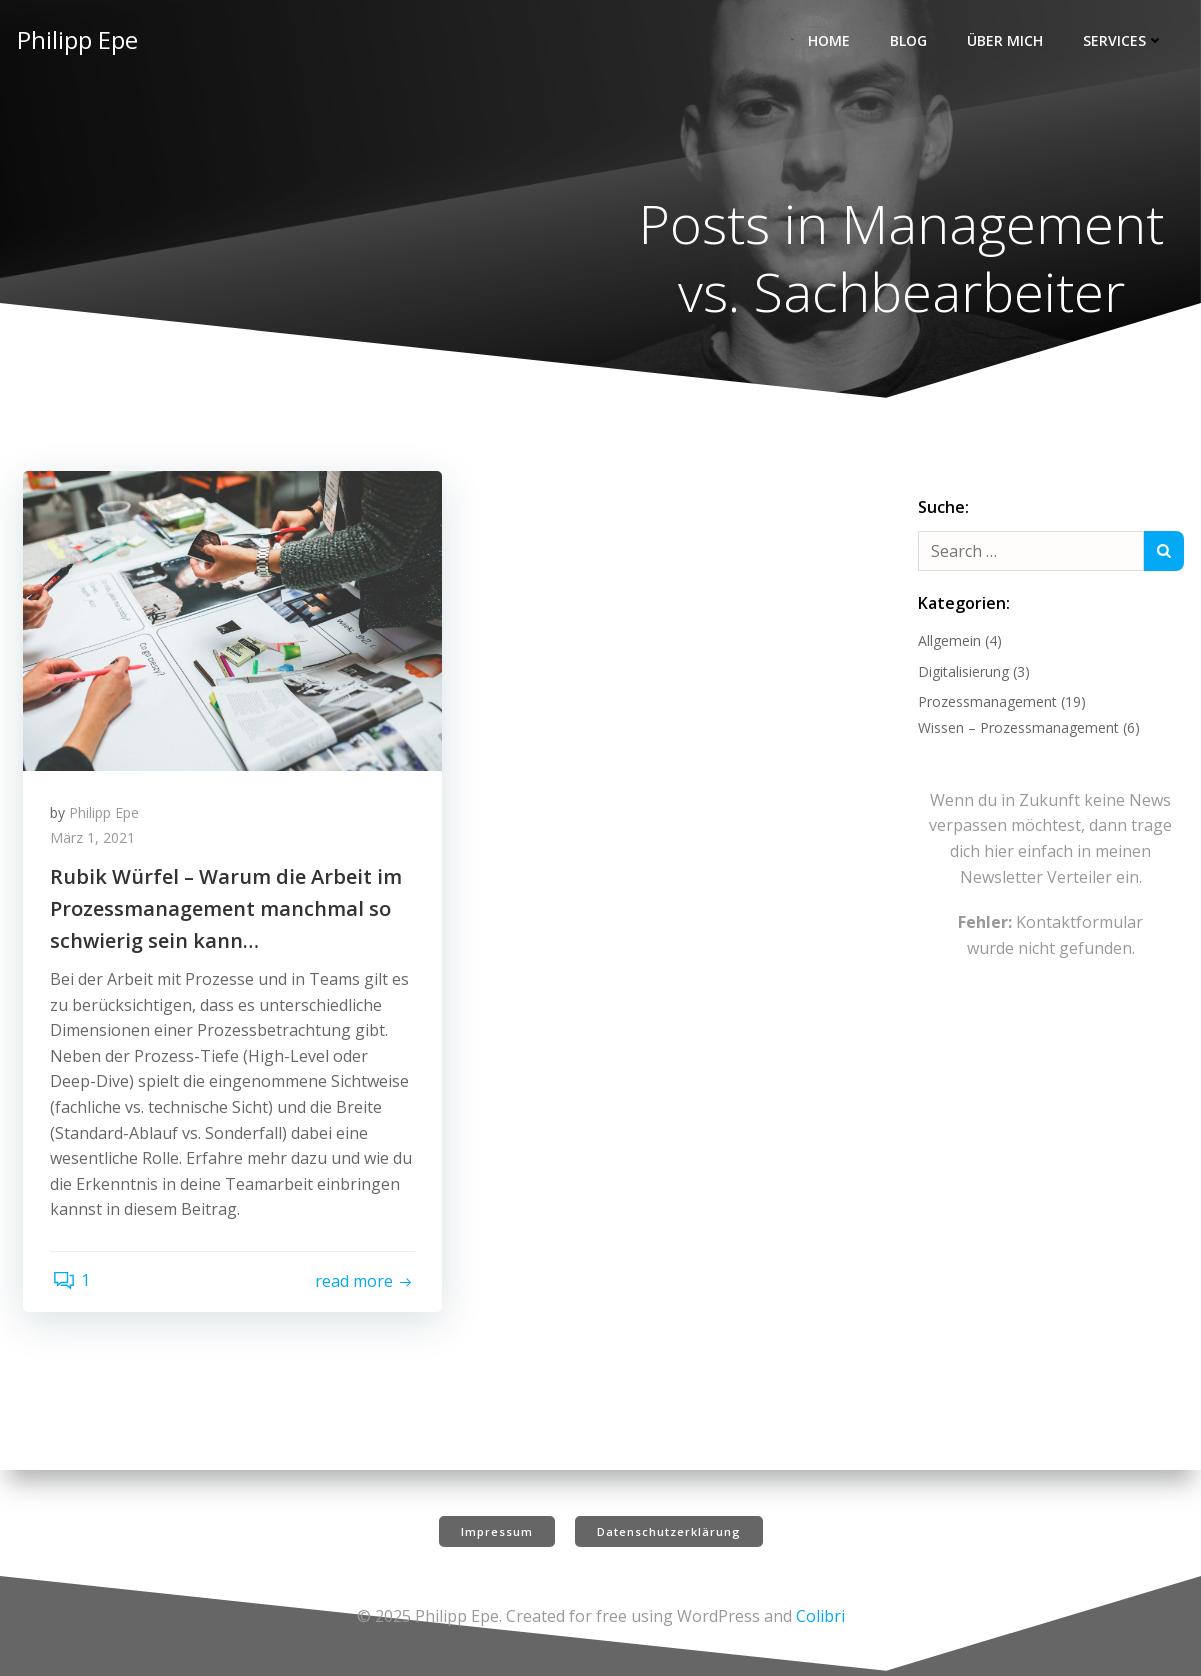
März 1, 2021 (95, 843)
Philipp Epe (107, 817)
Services (1125, 40)
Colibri (820, 1616)
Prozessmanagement (985, 703)
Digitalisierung (961, 673)
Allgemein (947, 642)
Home (831, 40)
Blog (910, 40)
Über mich (1007, 40)
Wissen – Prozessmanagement (1016, 729)
